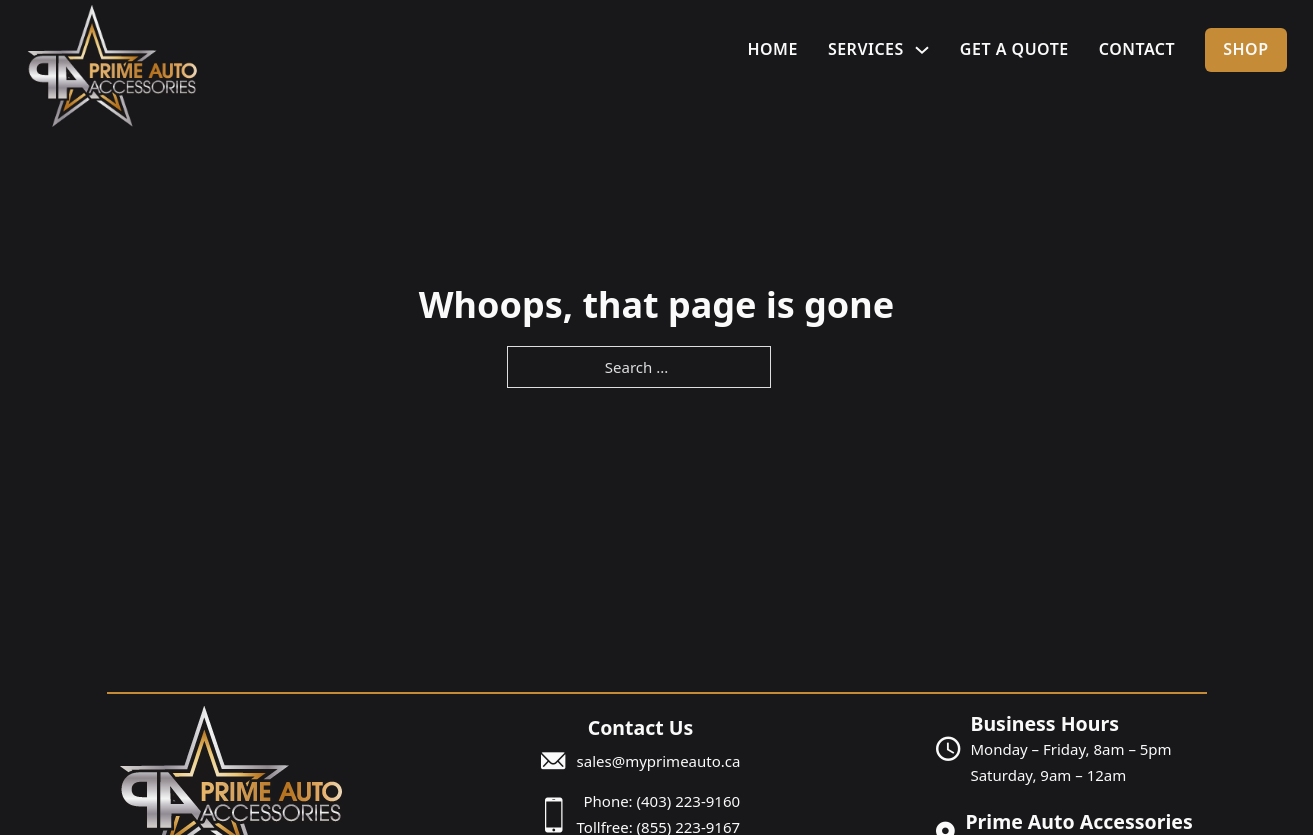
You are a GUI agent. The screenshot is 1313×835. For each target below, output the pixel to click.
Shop (1245, 49)
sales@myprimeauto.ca (659, 761)
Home (772, 49)
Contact (1137, 49)
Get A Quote (1014, 49)
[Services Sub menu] (922, 50)
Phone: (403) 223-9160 (661, 801)
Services (866, 49)
